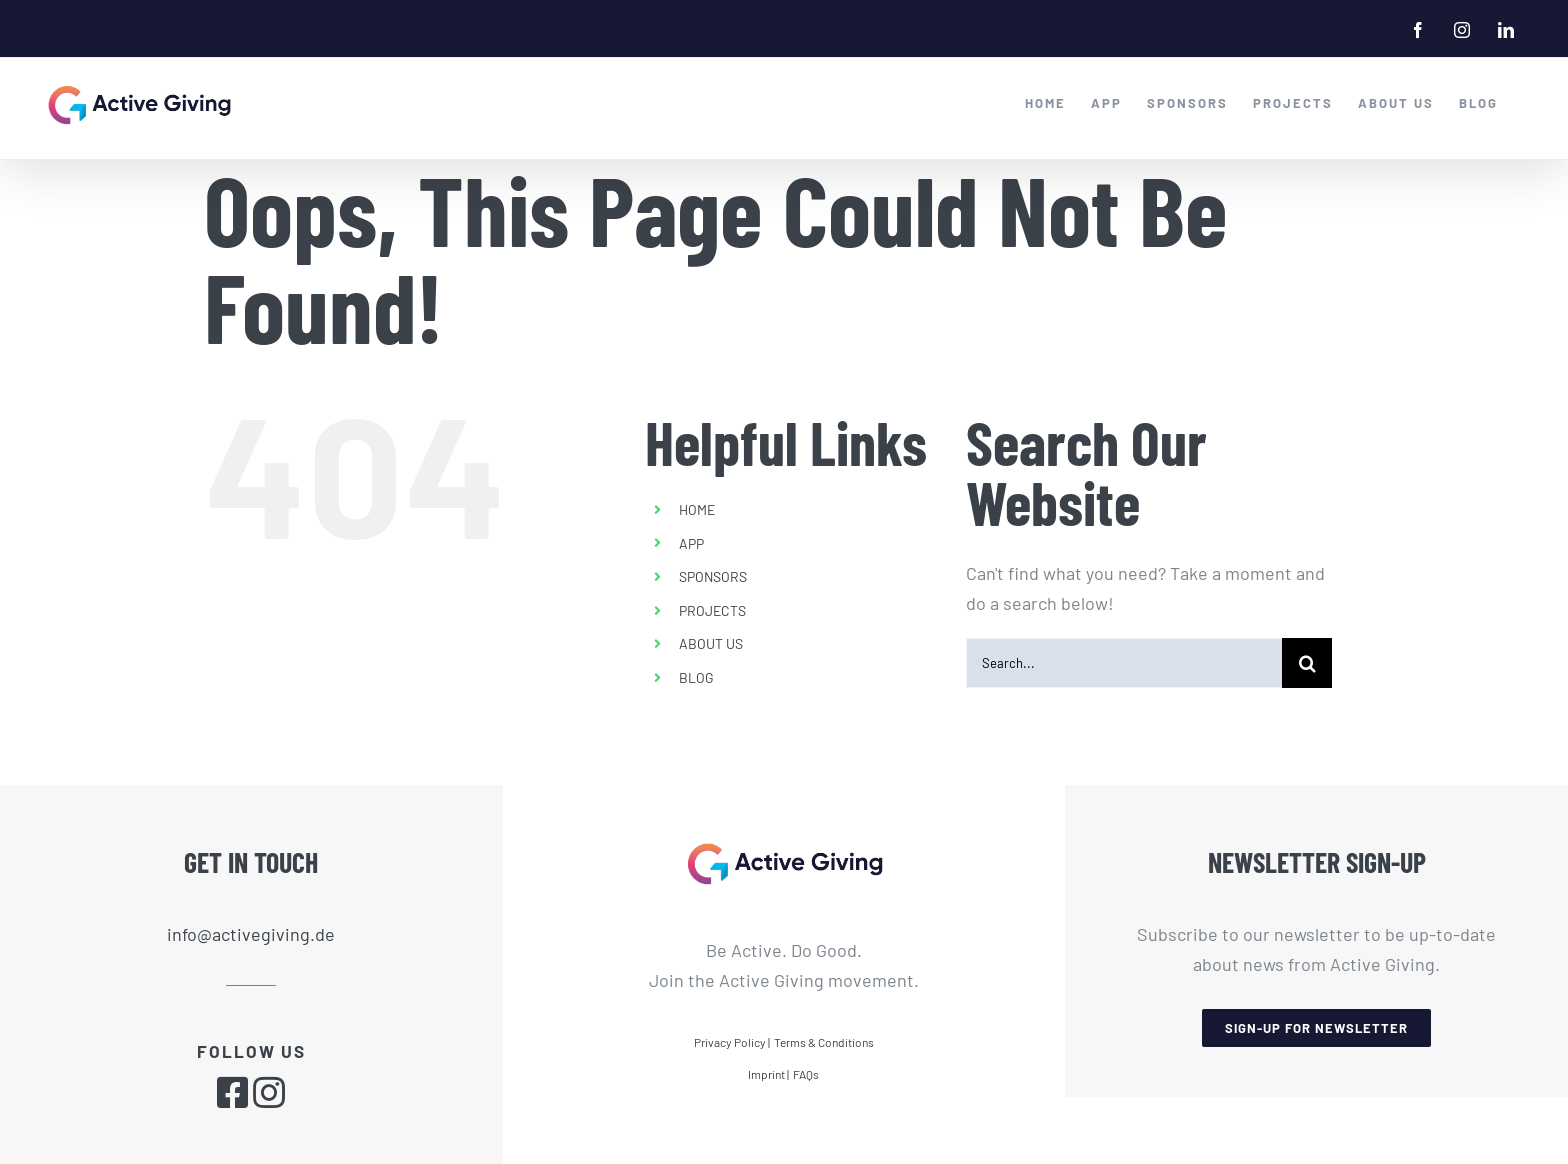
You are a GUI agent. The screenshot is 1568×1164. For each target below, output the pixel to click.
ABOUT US (711, 643)
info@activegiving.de (251, 933)
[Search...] (1124, 663)
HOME (697, 508)
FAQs (806, 1073)
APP (691, 542)
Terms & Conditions (824, 1041)
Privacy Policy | (732, 1041)
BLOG (696, 676)
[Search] (1307, 663)
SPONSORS (713, 576)
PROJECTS (712, 609)
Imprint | (768, 1073)
